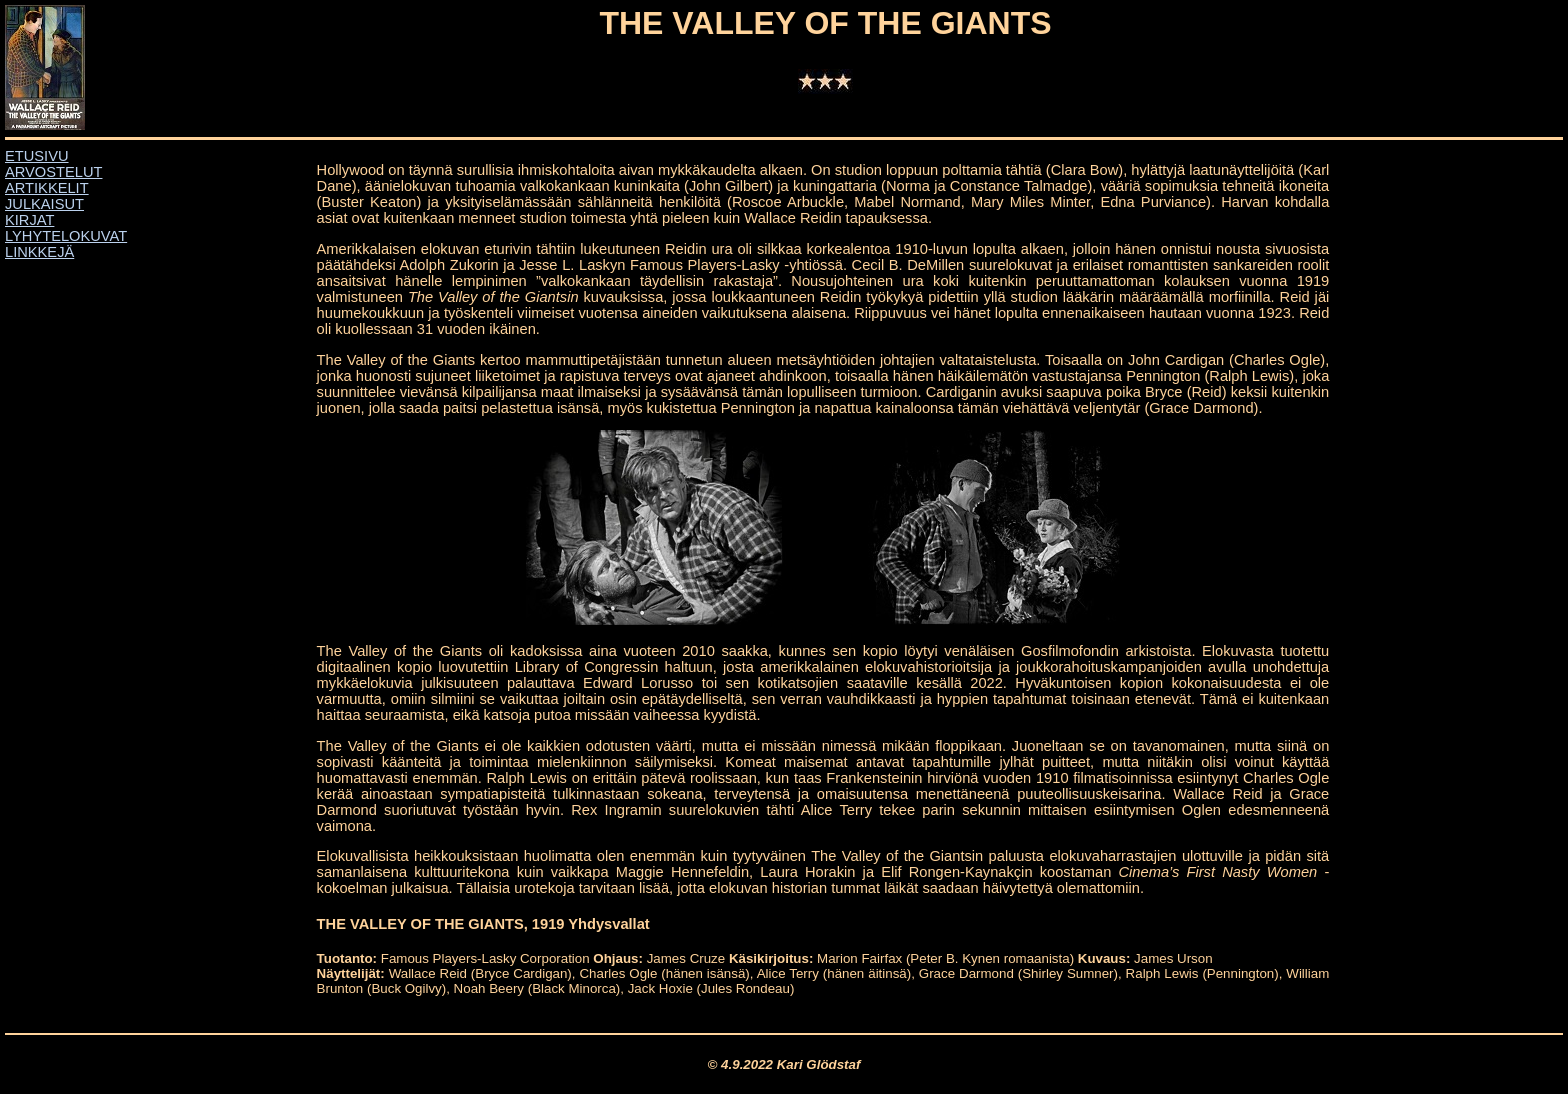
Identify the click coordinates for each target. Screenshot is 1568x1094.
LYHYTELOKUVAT (66, 236)
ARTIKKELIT (47, 188)
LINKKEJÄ (39, 252)
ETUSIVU (37, 156)
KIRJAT (29, 220)
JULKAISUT (44, 204)
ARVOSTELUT (53, 172)
